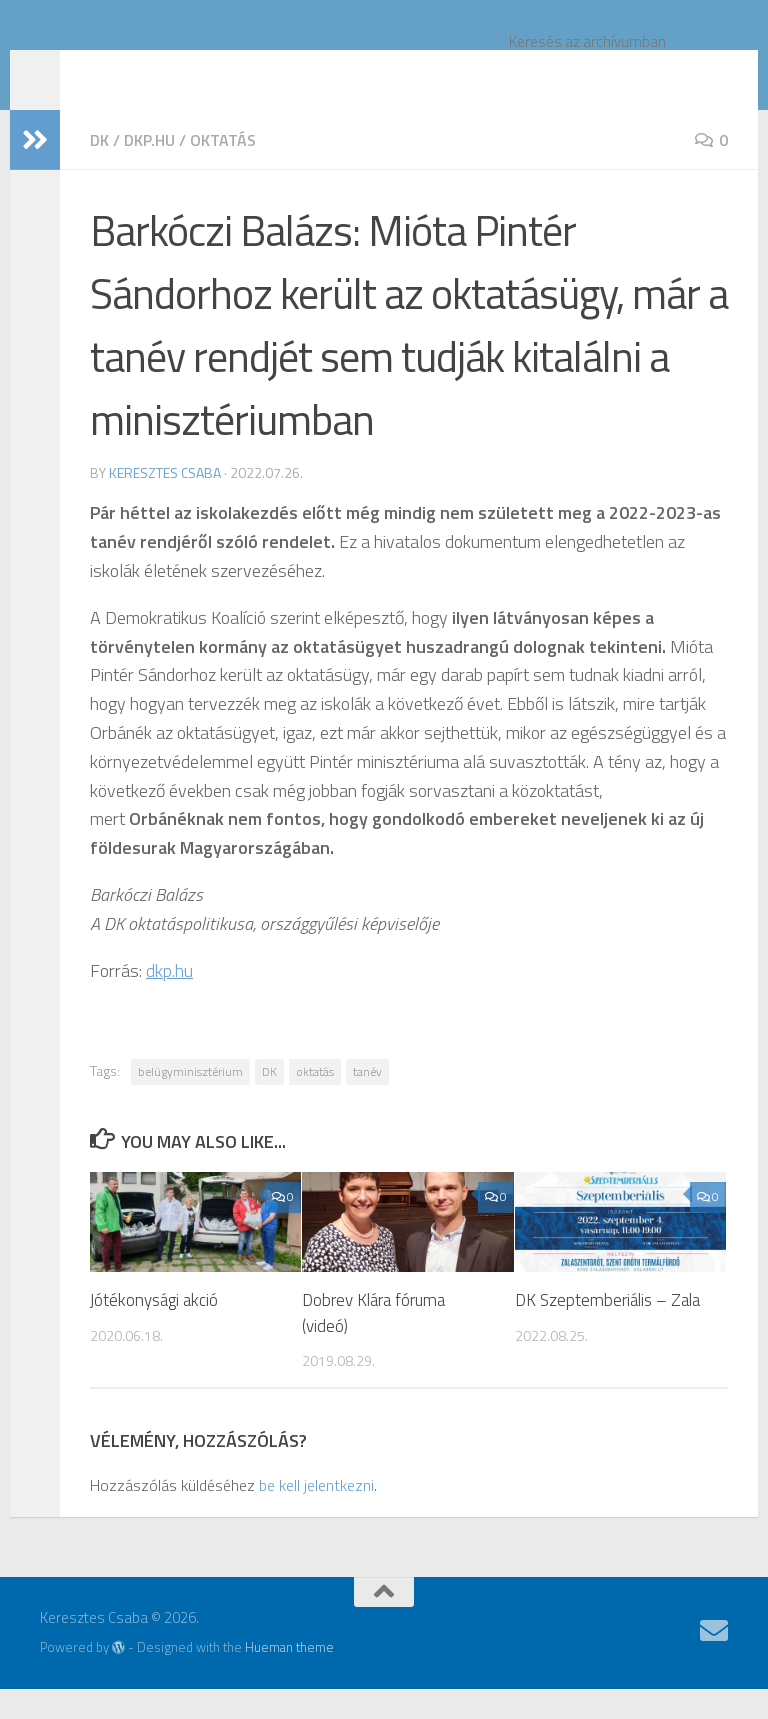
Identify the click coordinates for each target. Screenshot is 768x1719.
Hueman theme (289, 1677)
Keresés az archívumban (587, 41)
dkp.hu (149, 170)
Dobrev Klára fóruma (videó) (373, 1343)
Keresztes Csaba (184, 70)
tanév (367, 1101)
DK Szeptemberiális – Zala (607, 1330)
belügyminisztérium (190, 1101)
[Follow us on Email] (714, 1661)
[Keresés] (707, 71)
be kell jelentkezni (316, 1515)
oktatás (223, 170)
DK (99, 170)
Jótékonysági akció (154, 1330)
